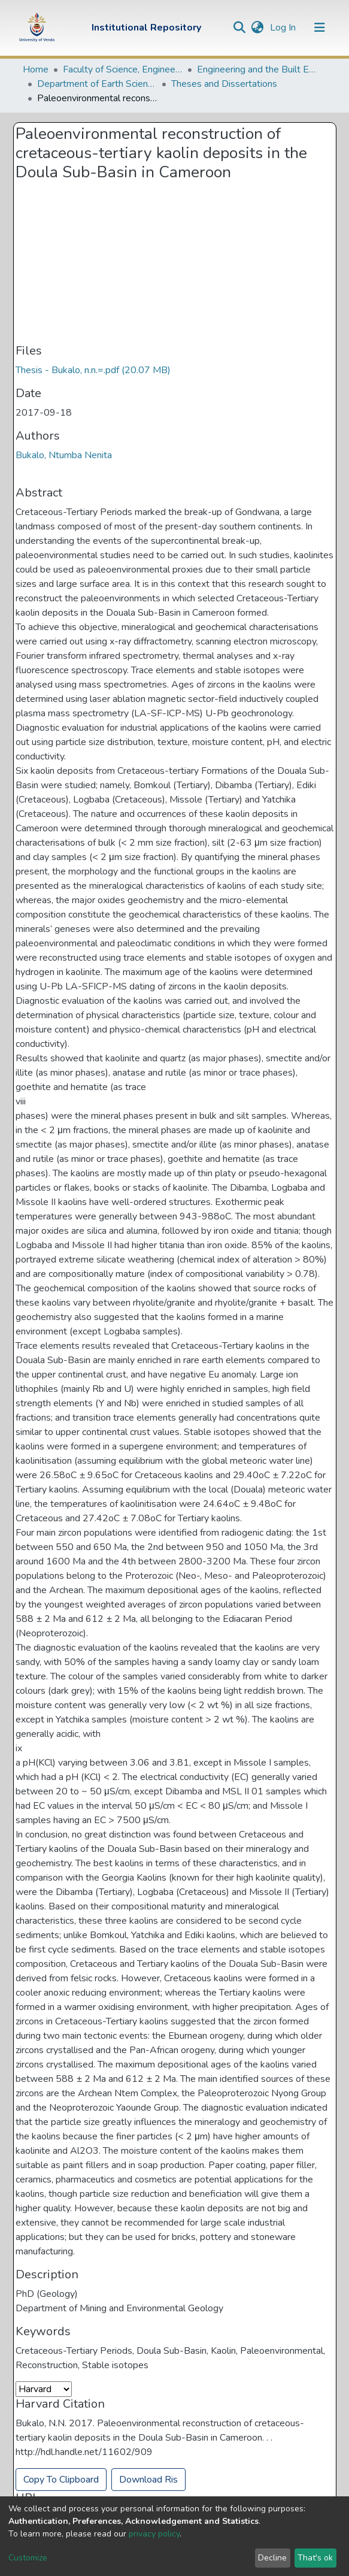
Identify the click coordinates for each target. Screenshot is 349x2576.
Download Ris (148, 2479)
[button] (258, 27)
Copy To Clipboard (61, 2479)
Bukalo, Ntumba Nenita (64, 455)
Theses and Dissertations (224, 83)
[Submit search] (240, 27)
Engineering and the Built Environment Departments (257, 69)
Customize (27, 2557)
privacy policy (154, 2533)
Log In (284, 27)
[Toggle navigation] (319, 28)
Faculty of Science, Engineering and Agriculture (123, 69)
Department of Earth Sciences (97, 83)
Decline (272, 2557)
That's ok (315, 2557)
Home (35, 69)
